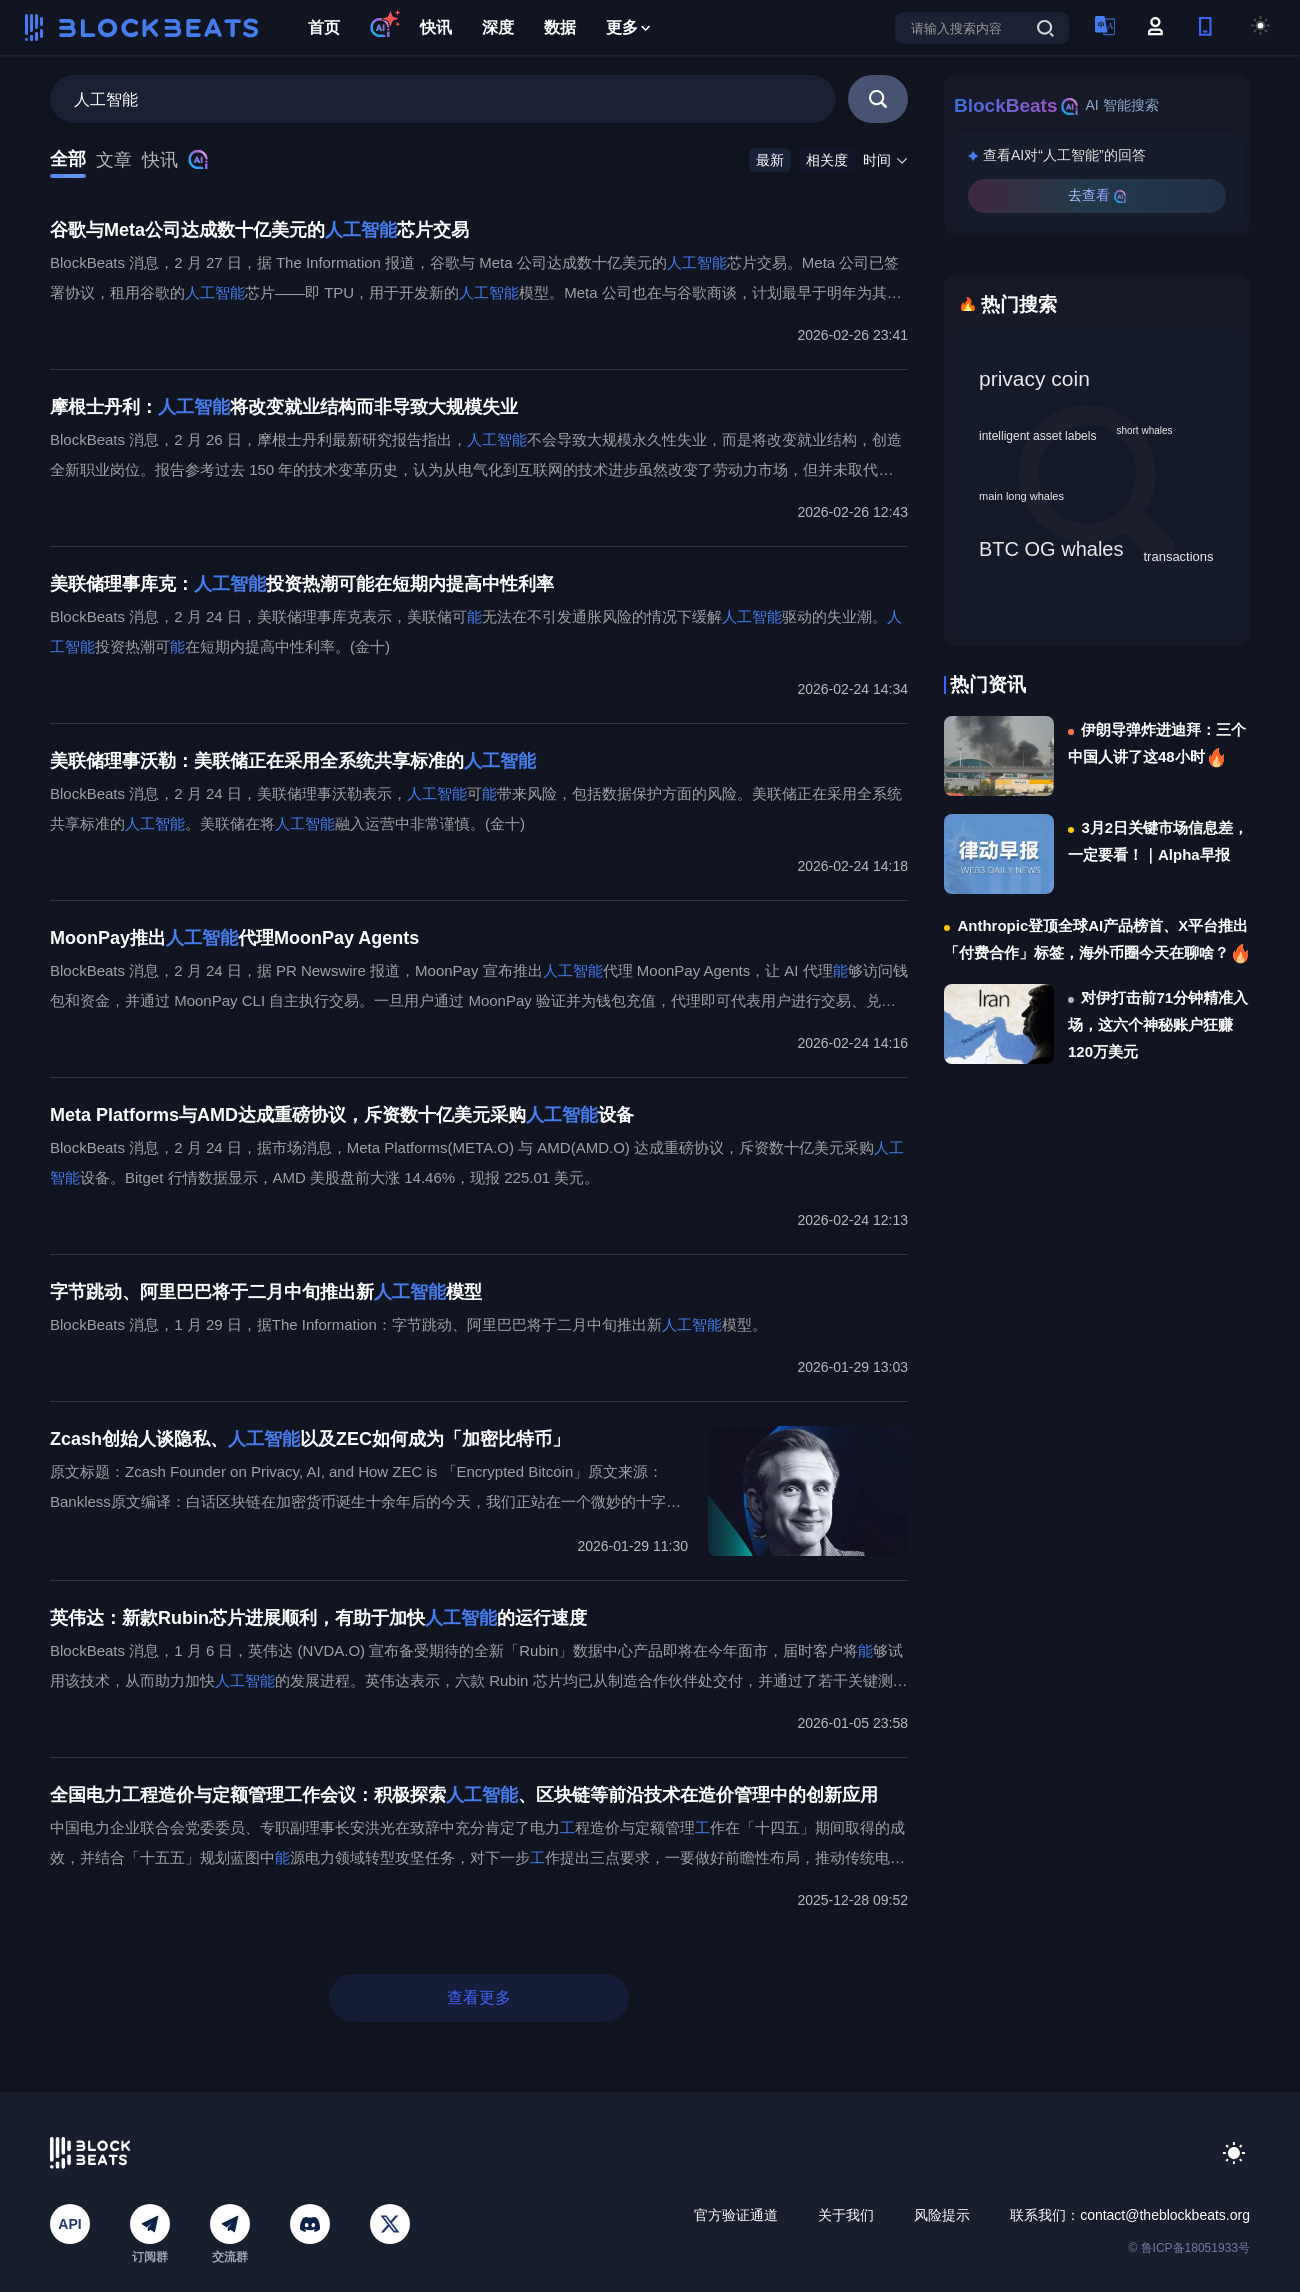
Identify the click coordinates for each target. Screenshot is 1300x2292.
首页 (324, 27)
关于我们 (846, 2215)
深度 (498, 27)
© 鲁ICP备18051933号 (1189, 2248)
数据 (560, 27)
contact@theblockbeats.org (1165, 2215)
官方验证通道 (736, 2215)
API (69, 2224)
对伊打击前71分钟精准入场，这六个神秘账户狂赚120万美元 (1158, 1024)
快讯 (436, 27)
